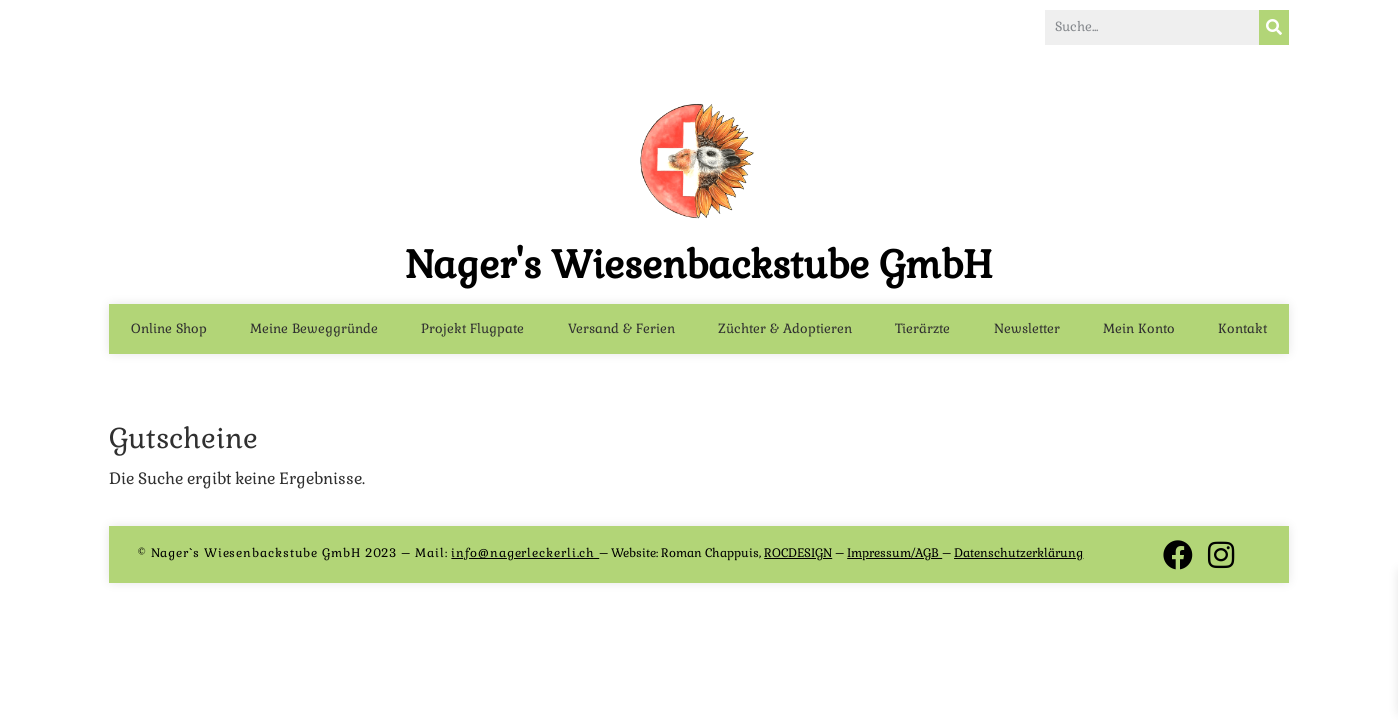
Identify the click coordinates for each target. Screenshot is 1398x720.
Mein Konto (1139, 332)
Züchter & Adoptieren (785, 332)
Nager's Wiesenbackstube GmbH (699, 269)
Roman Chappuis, (746, 557)
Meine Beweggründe (314, 332)
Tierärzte (922, 332)
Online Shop (169, 332)
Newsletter (1027, 332)
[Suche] (1274, 29)
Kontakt (1242, 332)
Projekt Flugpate (472, 332)
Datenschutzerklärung (1018, 557)
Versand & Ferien (621, 332)
